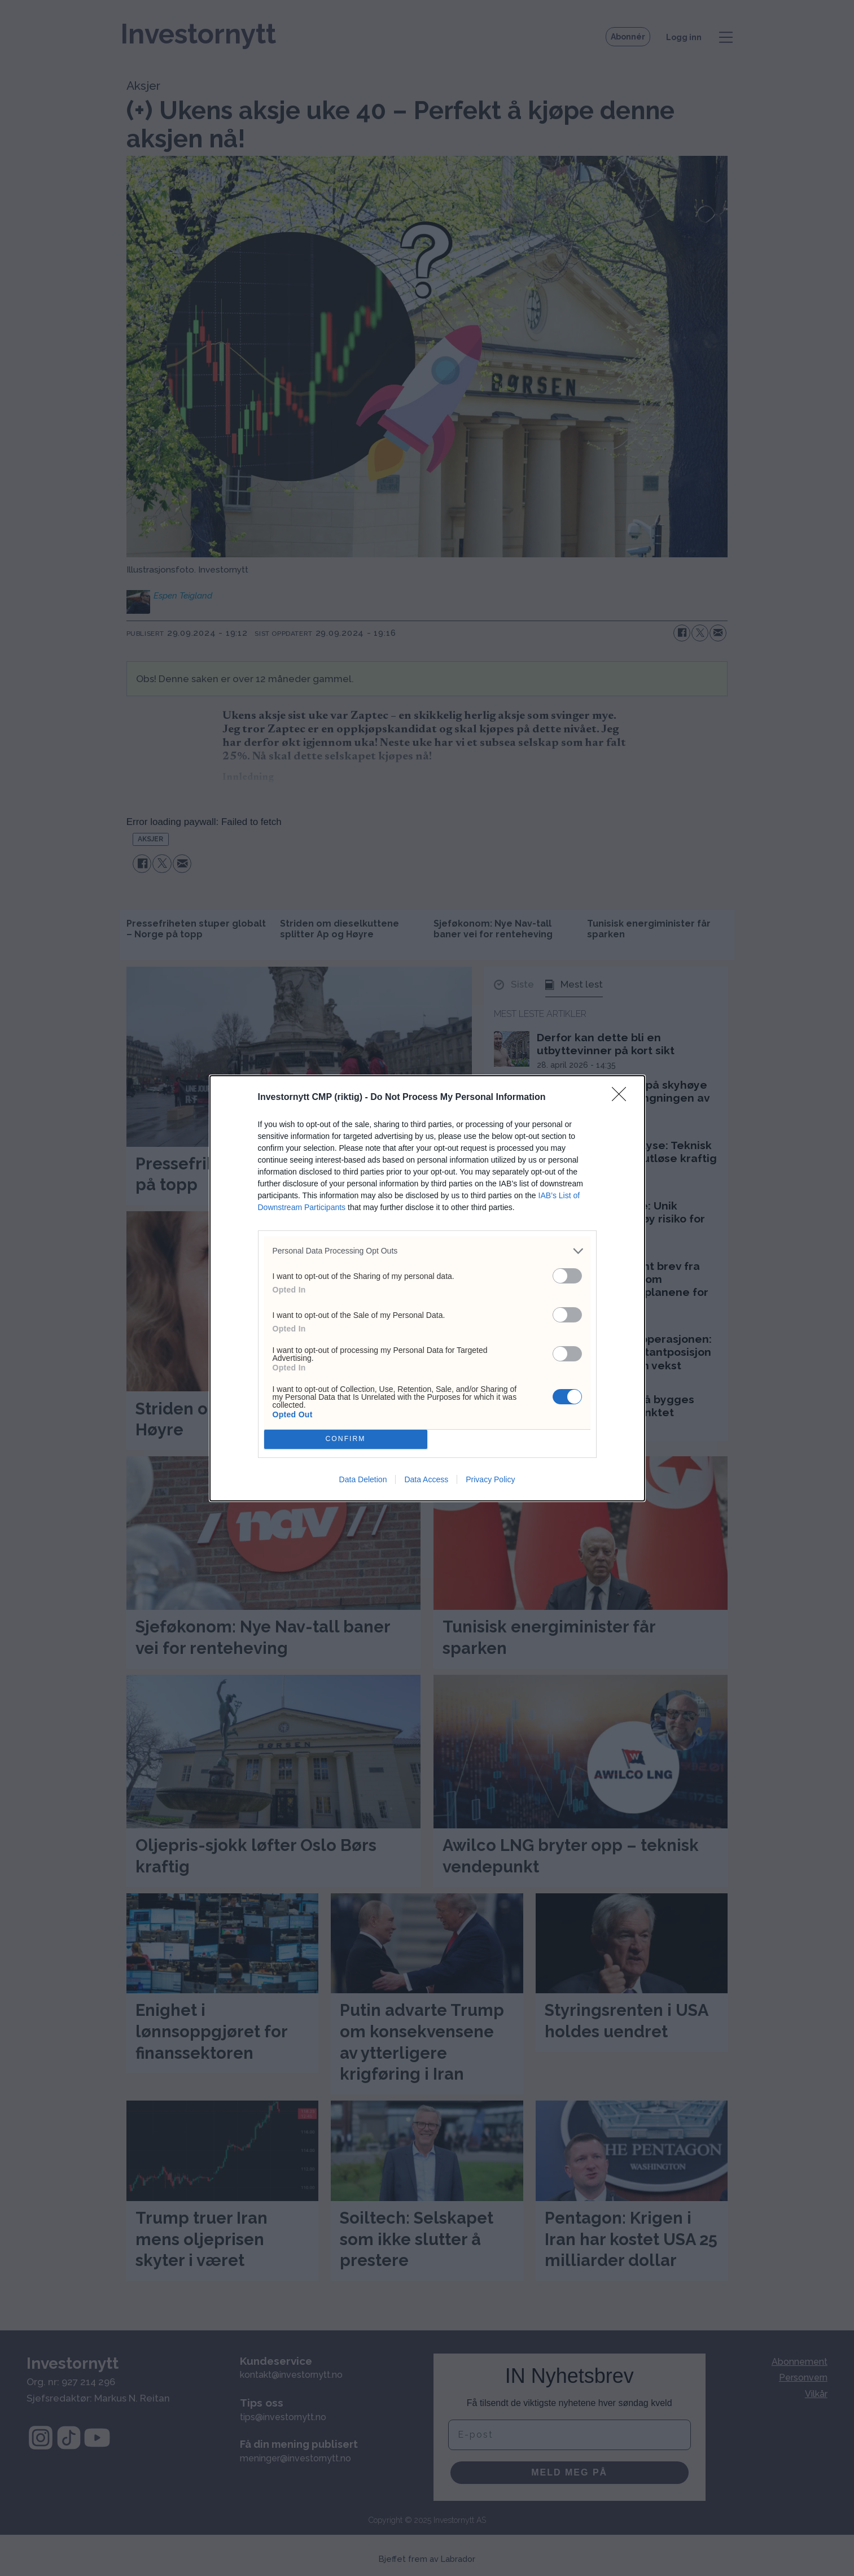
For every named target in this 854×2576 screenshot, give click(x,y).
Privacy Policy (490, 1479)
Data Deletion (363, 1479)
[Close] (622, 1097)
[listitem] (427, 1251)
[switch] (567, 1275)
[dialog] (427, 1288)
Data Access (426, 1479)
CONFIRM (346, 1439)
